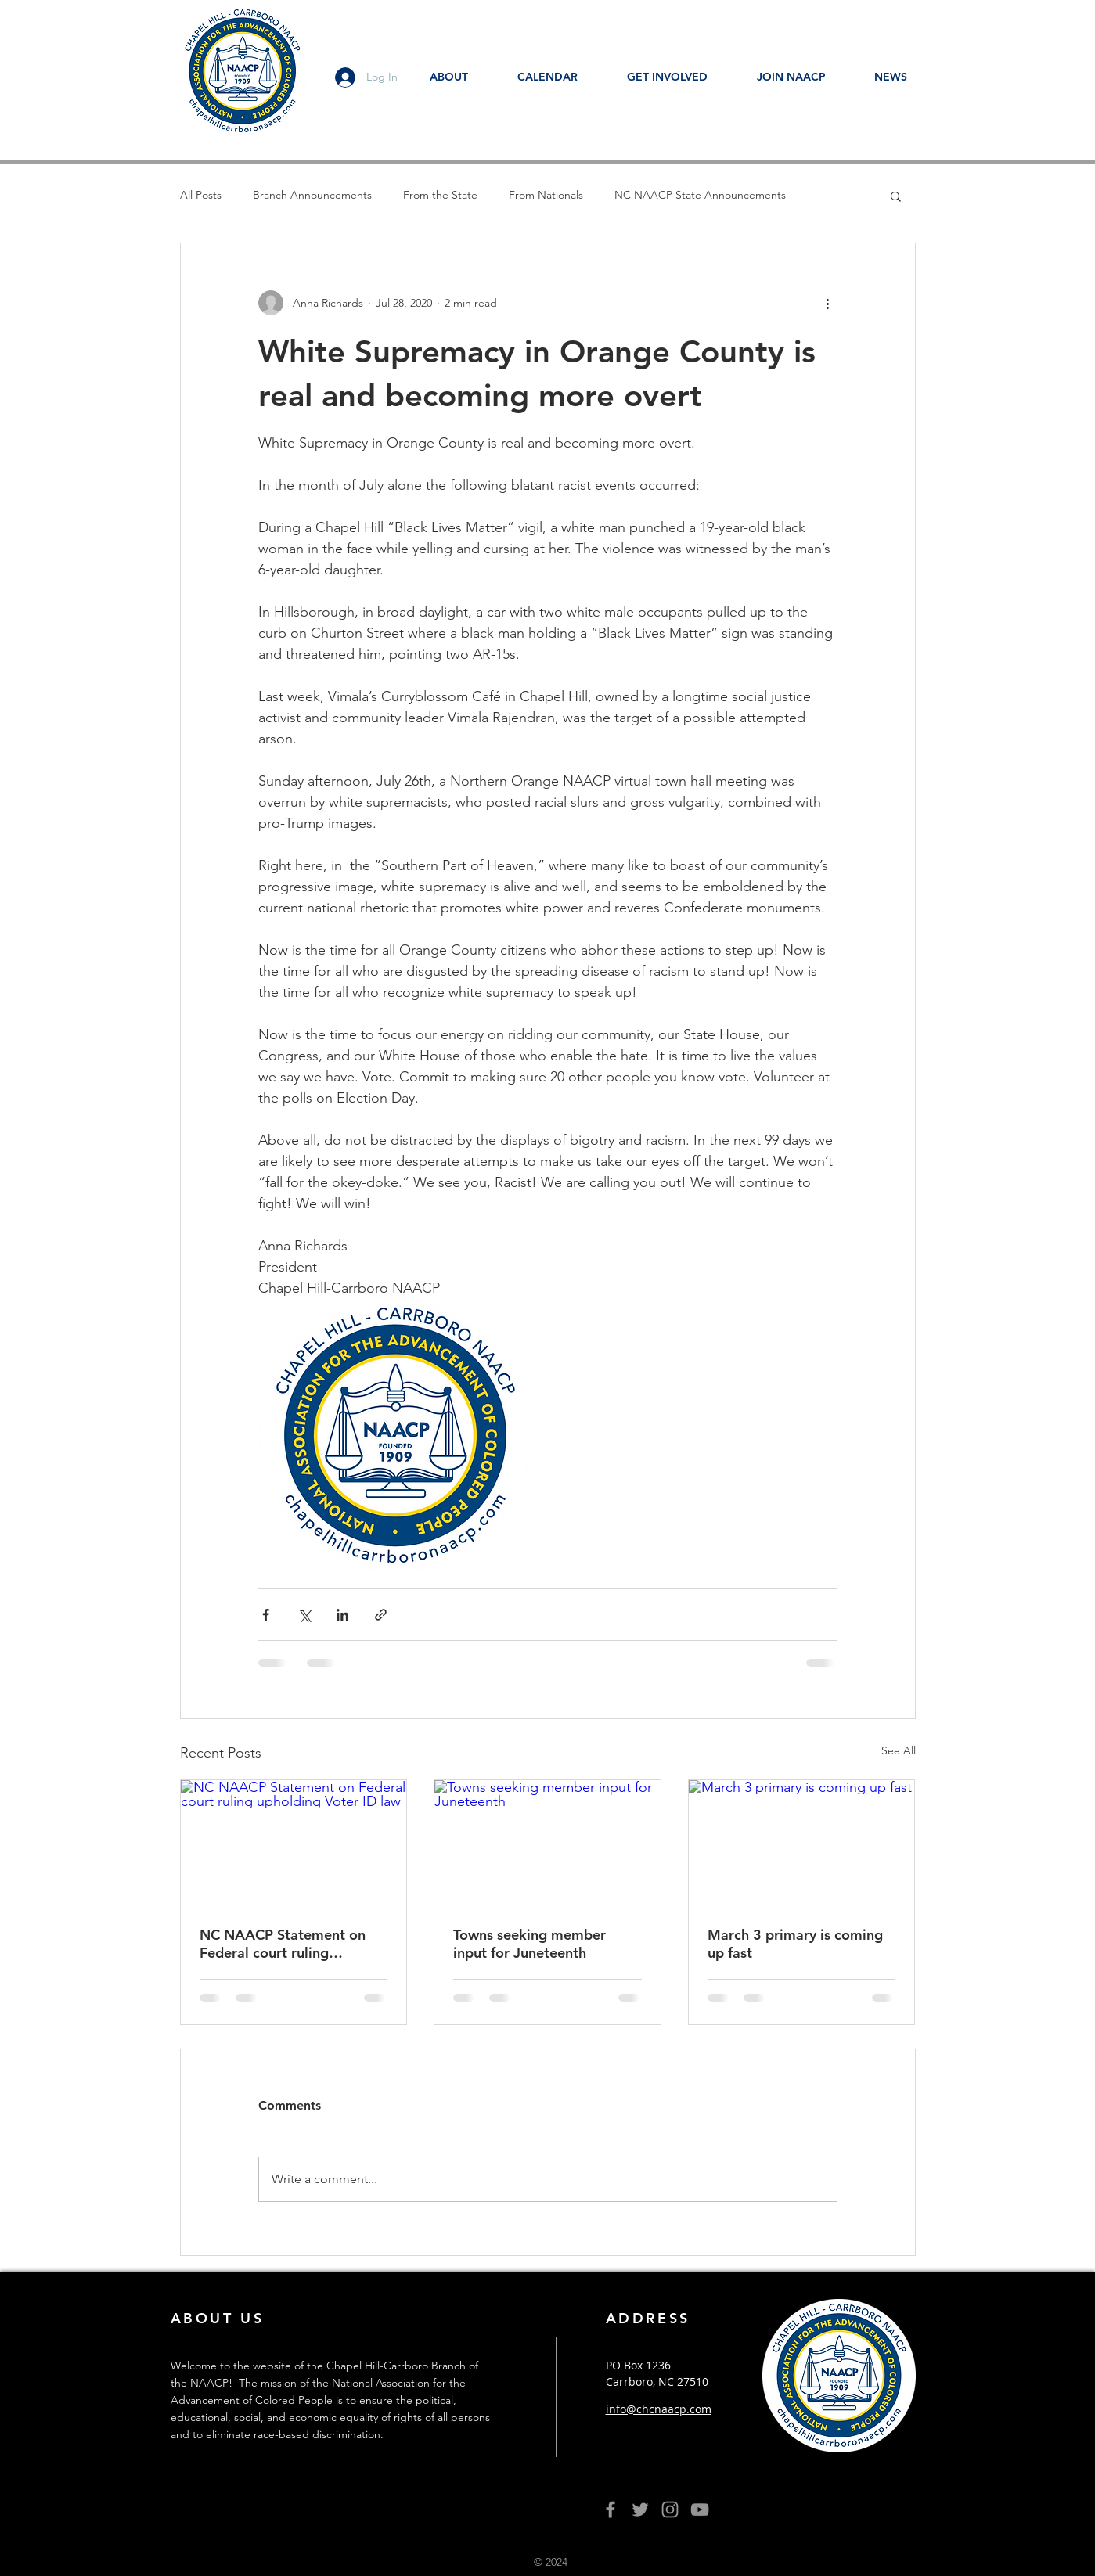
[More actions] (828, 302)
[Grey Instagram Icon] (670, 2509)
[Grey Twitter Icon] (640, 2509)
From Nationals (546, 195)
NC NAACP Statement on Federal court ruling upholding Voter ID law (283, 1944)
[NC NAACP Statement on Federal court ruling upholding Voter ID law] (294, 1843)
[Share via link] (380, 1614)
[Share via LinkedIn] (342, 1614)
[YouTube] (700, 2509)
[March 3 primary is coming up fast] (802, 1843)
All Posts (201, 195)
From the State (440, 195)
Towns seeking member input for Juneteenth (529, 1944)
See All (898, 1750)
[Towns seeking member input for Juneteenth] (547, 1843)
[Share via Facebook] (265, 1614)
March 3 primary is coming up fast (795, 1944)
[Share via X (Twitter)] (304, 1614)
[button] (895, 195)
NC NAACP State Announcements (700, 195)
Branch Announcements (312, 195)
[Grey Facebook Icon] (610, 2509)
